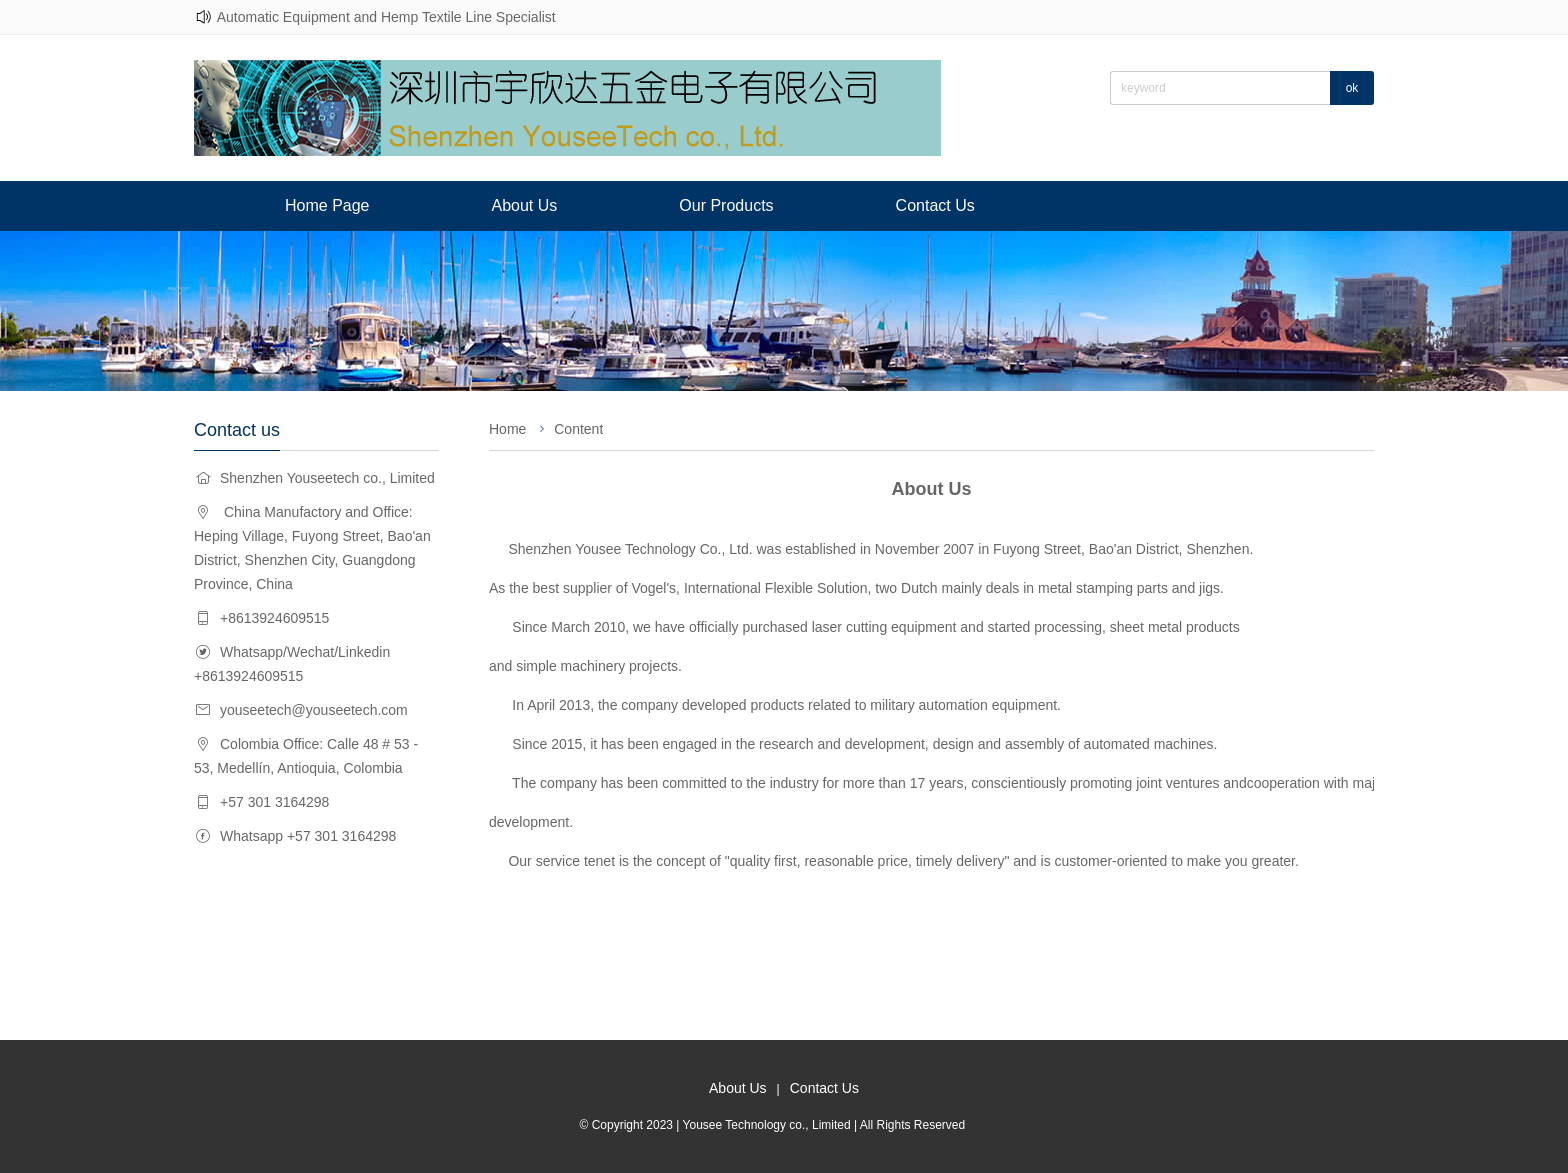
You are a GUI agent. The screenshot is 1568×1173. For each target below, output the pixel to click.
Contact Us (935, 205)
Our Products (726, 205)
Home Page (327, 205)
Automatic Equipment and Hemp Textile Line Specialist (386, 17)
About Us (525, 205)
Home (507, 429)
